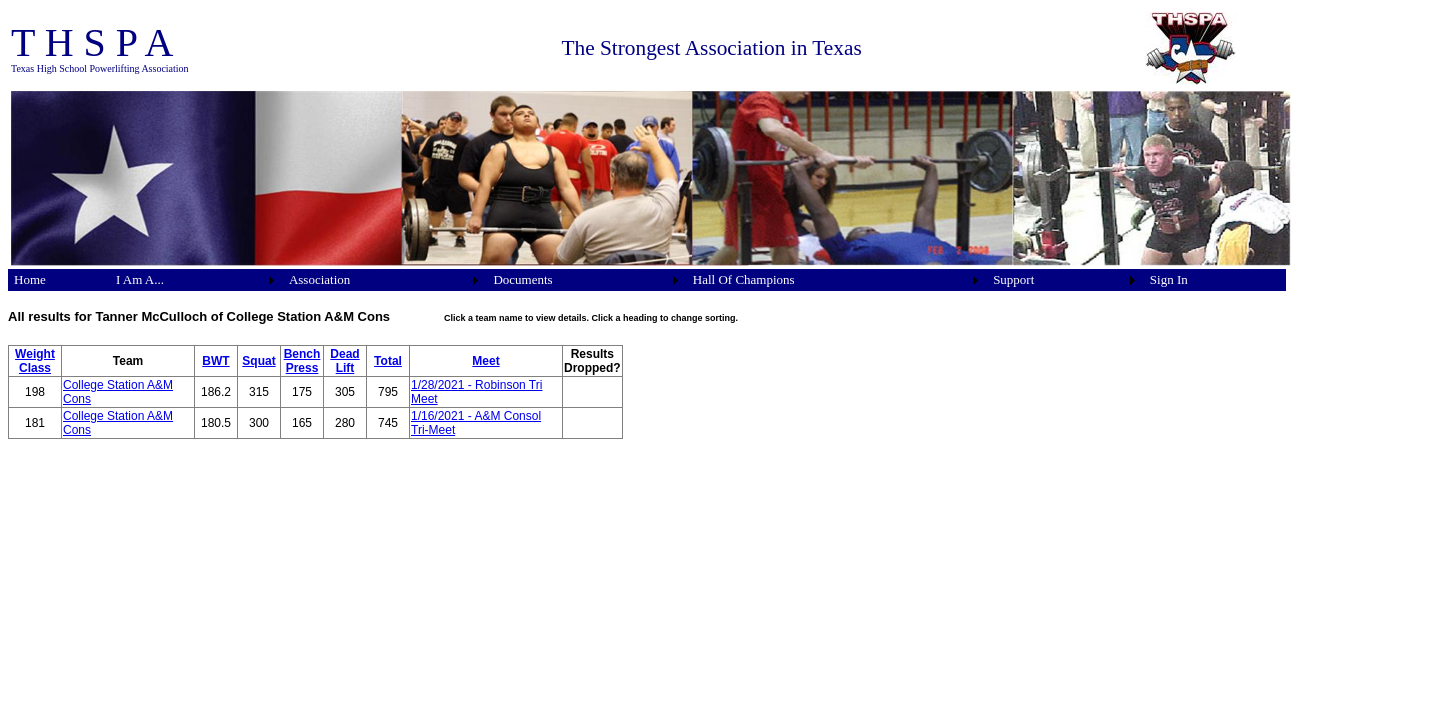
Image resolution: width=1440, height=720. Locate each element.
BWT (215, 361)
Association (319, 279)
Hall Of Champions (744, 279)
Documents (522, 279)
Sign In (1169, 279)
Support (1013, 279)
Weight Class (35, 361)
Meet (485, 361)
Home (30, 279)
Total (388, 361)
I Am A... (140, 279)
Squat (258, 361)
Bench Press (302, 361)
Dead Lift (344, 361)
